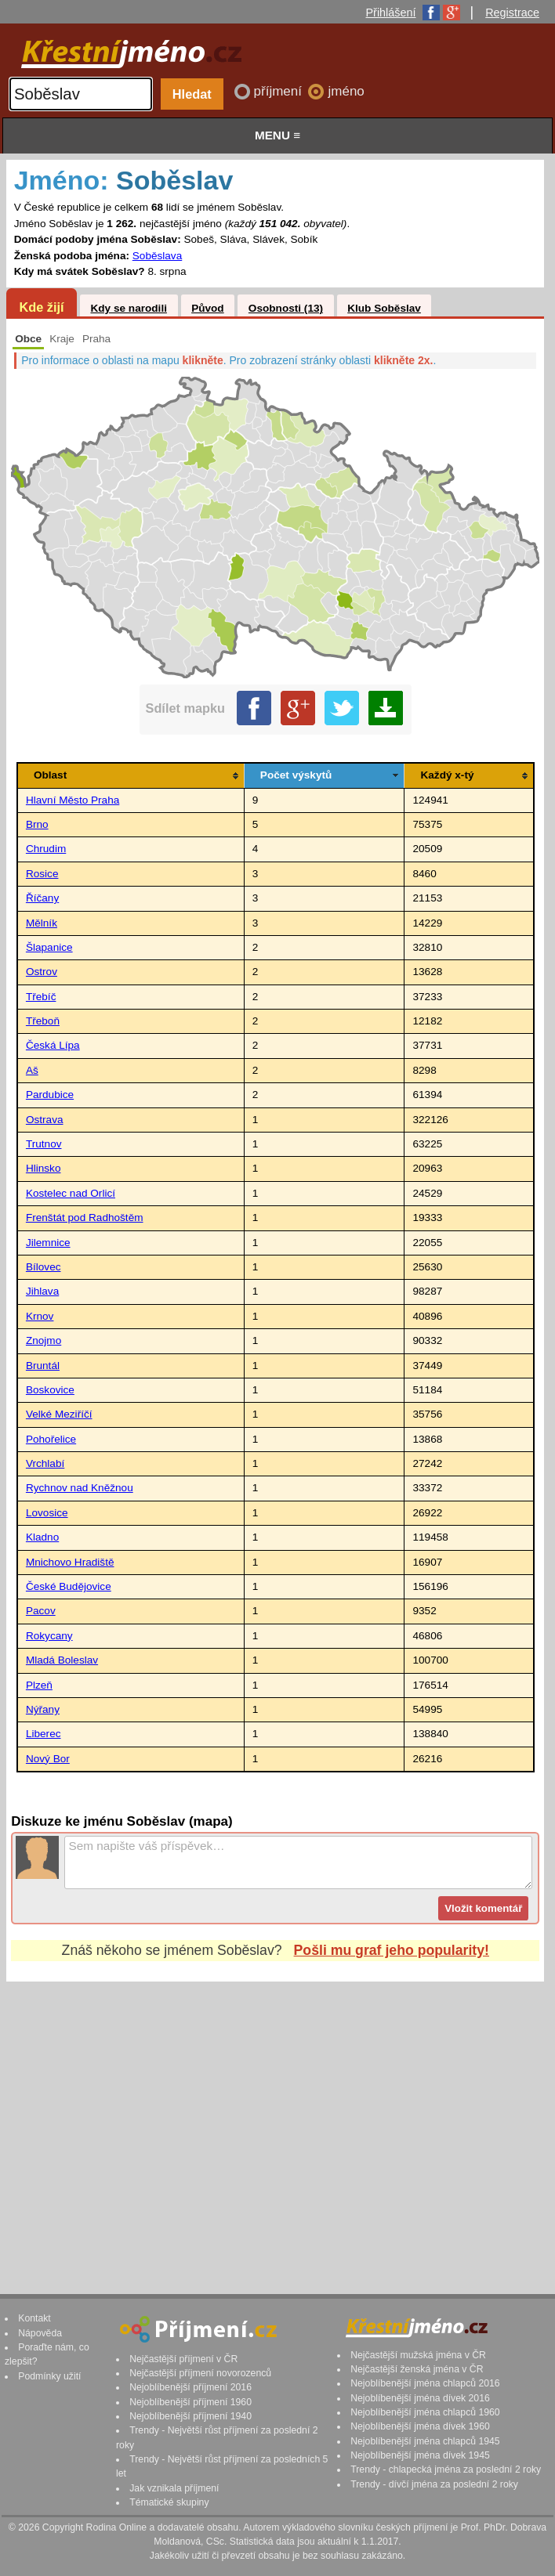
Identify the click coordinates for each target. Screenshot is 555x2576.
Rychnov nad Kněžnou (79, 1488)
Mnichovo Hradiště (70, 1562)
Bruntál (43, 1365)
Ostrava (44, 1119)
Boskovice (50, 1390)
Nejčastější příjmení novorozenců (200, 2373)
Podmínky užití (49, 2376)
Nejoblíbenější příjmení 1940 (190, 2416)
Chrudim (46, 848)
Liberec (43, 1734)
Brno (37, 824)
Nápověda (40, 2333)
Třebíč (41, 997)
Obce (28, 339)
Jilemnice (48, 1242)
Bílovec (43, 1267)
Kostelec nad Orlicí (70, 1193)
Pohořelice (51, 1439)
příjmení (280, 91)
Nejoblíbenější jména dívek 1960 (420, 2426)
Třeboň (43, 1021)
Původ (207, 308)
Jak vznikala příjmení (174, 2488)
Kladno (42, 1537)
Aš (32, 1070)
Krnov (40, 1316)
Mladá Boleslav (62, 1660)
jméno (346, 91)
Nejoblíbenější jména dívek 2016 (420, 2398)
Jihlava (42, 1291)
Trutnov (44, 1144)
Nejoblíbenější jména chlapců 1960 (424, 2412)
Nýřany (43, 1709)
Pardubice (50, 1094)
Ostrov (41, 971)
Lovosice (47, 1513)
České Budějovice (68, 1586)
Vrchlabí (45, 1463)
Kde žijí (41, 307)
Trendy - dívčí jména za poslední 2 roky (434, 2484)
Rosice (42, 874)
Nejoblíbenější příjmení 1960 (190, 2402)
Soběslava (157, 256)
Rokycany (49, 1636)
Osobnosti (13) (285, 308)
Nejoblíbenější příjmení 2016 (190, 2387)
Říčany (42, 898)
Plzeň (39, 1685)
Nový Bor (48, 1759)
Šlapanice (49, 947)
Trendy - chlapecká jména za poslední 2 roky (445, 2469)
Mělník (41, 923)
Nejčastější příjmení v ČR (183, 2359)
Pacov (41, 1611)
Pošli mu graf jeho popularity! (391, 1950)
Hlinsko (43, 1168)
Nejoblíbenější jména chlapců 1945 (424, 2441)
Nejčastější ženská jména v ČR (416, 2369)
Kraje (61, 339)
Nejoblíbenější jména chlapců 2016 (424, 2383)
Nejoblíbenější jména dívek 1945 (420, 2455)
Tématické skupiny (169, 2502)
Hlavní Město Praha (72, 800)
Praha (96, 339)
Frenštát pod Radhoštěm (84, 1217)
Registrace (512, 12)
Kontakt (34, 2318)
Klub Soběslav (384, 308)
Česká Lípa (53, 1045)
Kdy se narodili (128, 308)
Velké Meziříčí (59, 1414)
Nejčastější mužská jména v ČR (418, 2355)
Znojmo (43, 1340)
